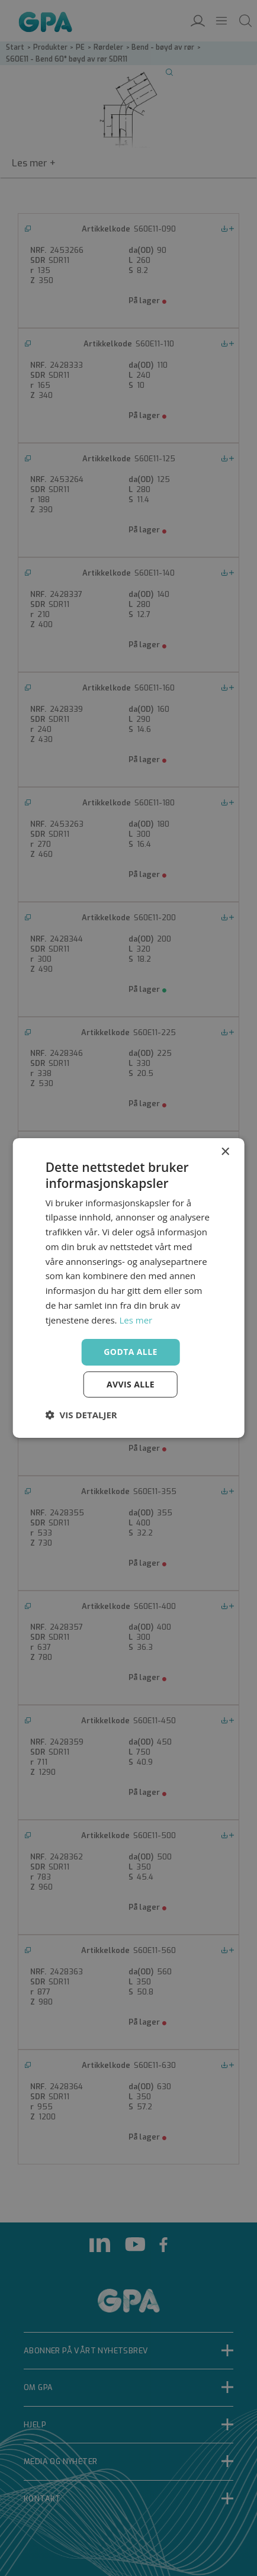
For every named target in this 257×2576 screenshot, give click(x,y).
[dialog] (128, 1288)
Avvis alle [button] (131, 1384)
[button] (81, 1414)
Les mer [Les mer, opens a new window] (135, 1320)
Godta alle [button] (130, 1351)
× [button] (224, 1152)
